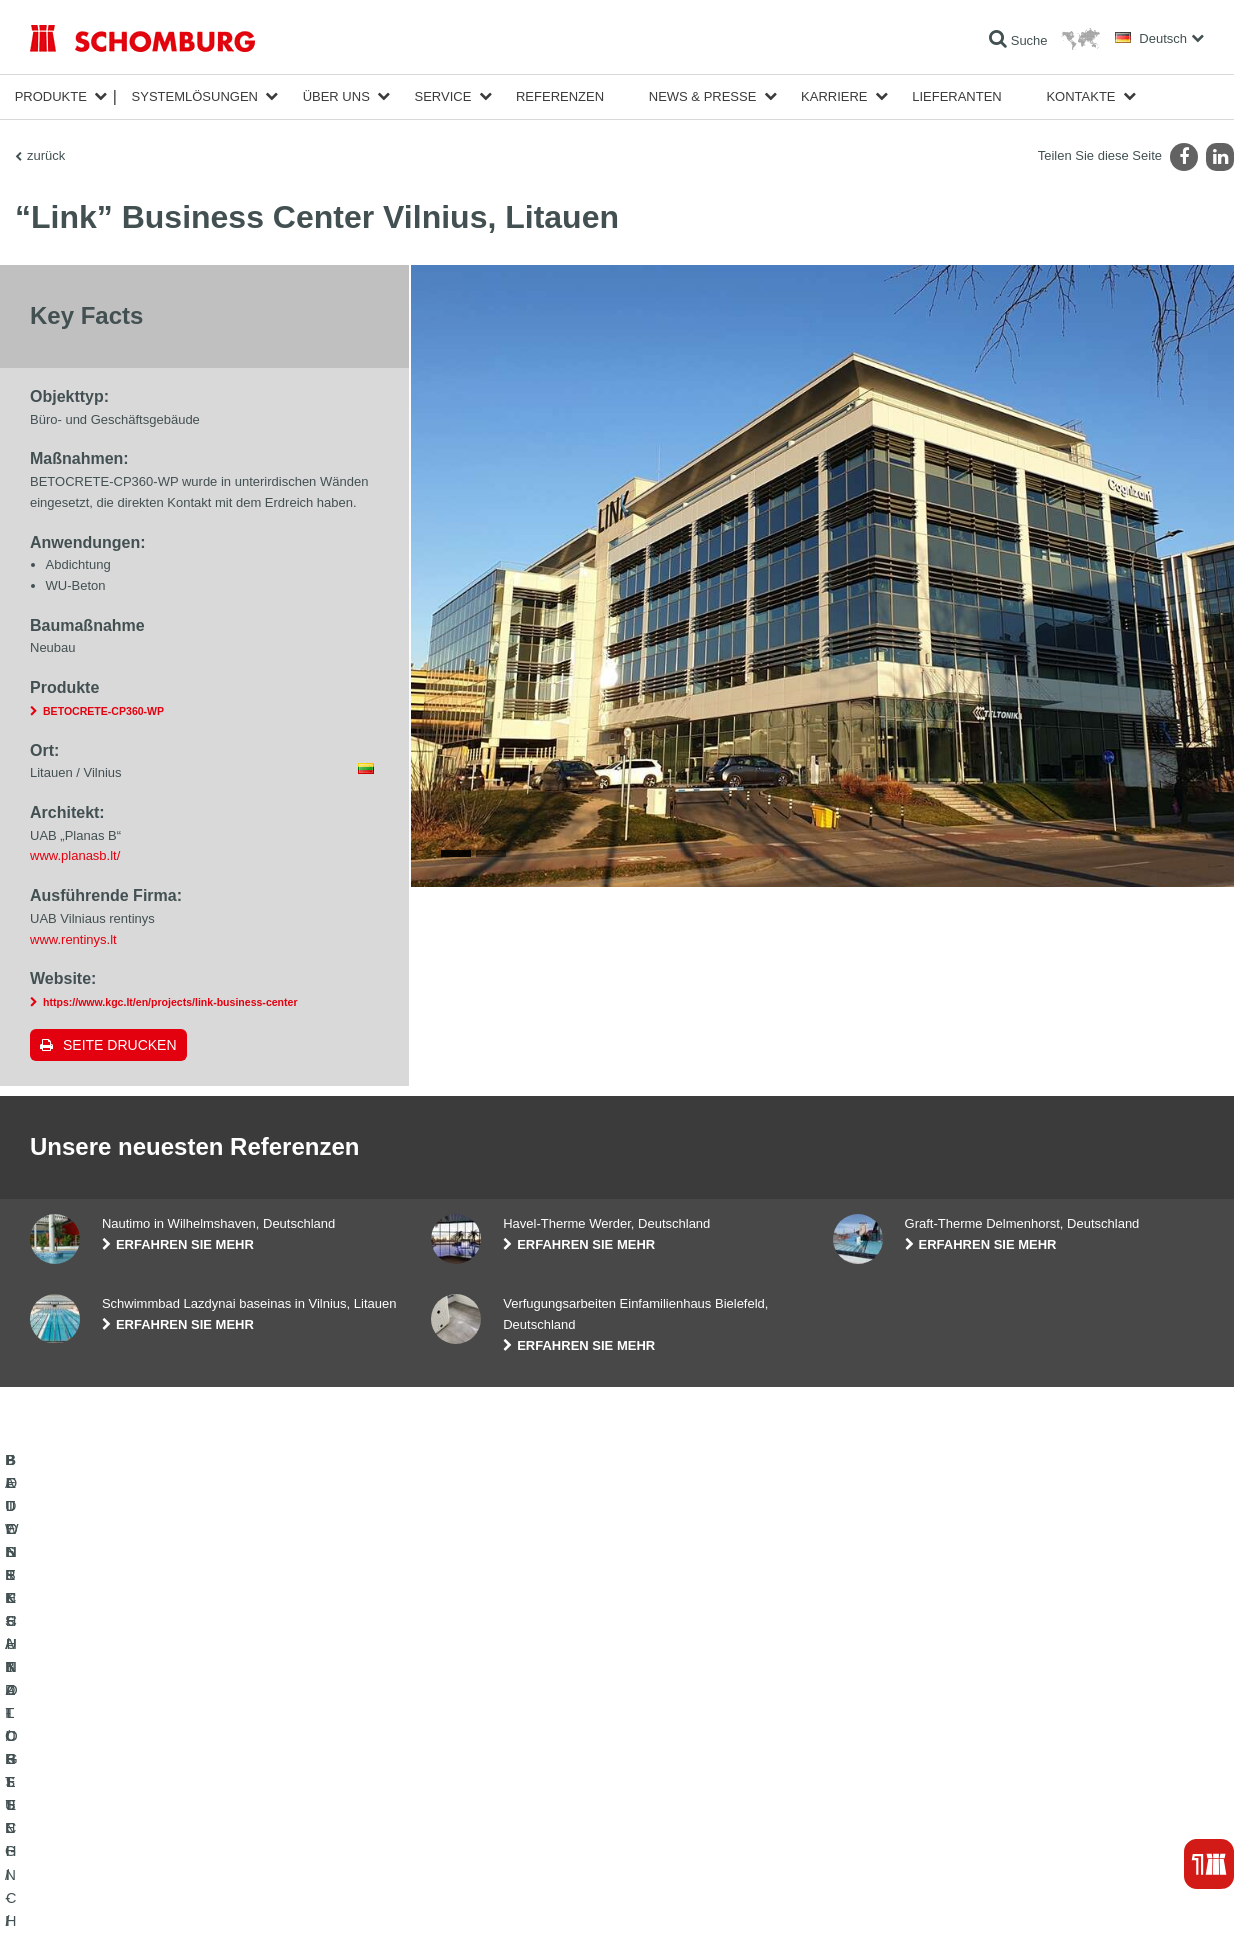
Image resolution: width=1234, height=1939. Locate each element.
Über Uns (336, 96)
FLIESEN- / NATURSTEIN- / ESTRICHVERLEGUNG (171, 1765)
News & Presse (703, 96)
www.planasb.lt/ (75, 855)
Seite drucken (120, 1045)
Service (442, 96)
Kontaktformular (473, 1795)
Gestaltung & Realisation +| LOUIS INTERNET (1110, 1900)
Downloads (460, 1765)
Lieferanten (957, 96)
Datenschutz (175, 1900)
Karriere (834, 96)
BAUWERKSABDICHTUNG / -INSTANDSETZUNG (165, 1735)
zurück (46, 155)
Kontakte (1080, 96)
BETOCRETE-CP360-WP (103, 711)
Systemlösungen (195, 96)
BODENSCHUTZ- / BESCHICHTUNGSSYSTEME (163, 1795)
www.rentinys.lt (73, 939)
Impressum (112, 1900)
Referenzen (560, 96)
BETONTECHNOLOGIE (94, 1825)
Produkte (51, 96)
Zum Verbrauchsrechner (495, 1735)
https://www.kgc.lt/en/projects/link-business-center (170, 1002)
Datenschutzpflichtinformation (283, 1900)
